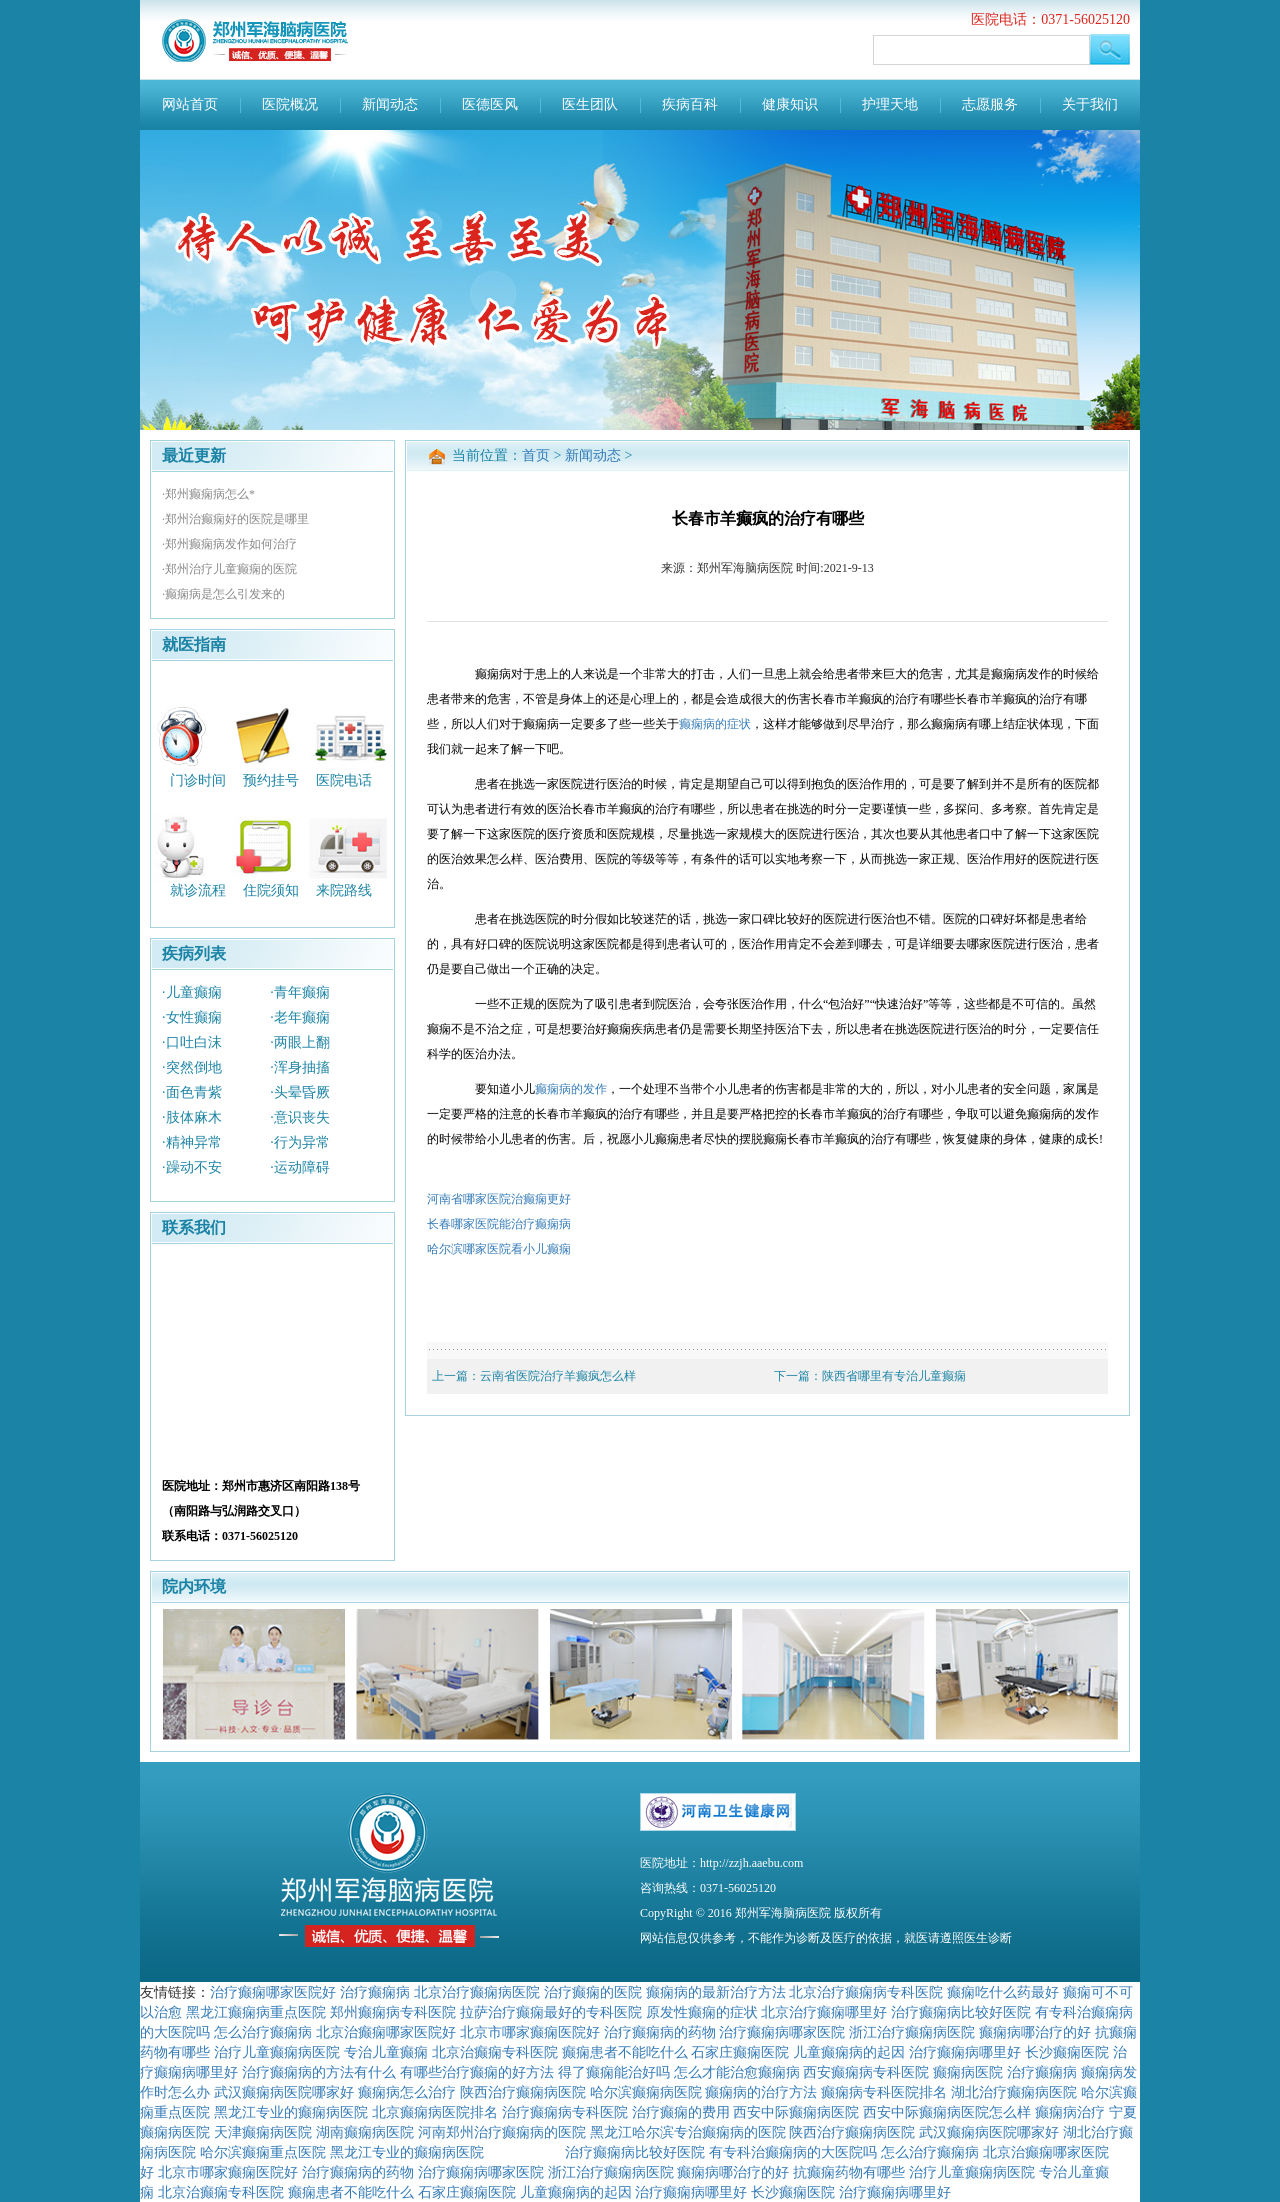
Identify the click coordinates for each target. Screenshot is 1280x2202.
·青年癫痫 (300, 992)
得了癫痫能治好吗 (614, 2072)
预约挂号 (271, 779)
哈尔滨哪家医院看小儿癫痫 (499, 1249)
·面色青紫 (192, 1092)
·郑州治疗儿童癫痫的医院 (229, 569)
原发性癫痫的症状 (702, 2012)
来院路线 (344, 890)
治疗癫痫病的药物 (660, 2032)
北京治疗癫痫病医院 (477, 1992)
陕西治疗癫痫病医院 (523, 2092)
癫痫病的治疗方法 (761, 2092)
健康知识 (790, 104)
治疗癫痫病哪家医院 (782, 2032)
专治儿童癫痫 (386, 2052)
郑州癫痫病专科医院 (393, 2012)
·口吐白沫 (192, 1042)
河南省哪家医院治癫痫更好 (499, 1199)
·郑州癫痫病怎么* (208, 494)
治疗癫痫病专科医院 (565, 2112)
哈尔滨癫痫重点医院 (263, 2152)
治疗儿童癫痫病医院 (277, 2052)
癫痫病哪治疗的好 (1035, 2032)
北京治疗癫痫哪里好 (824, 2012)
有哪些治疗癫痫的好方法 (477, 2072)
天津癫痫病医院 (263, 2132)
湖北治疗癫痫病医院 (1014, 2092)
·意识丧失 (300, 1117)
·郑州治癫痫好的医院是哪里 (235, 519)
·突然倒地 (192, 1067)
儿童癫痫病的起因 (849, 2052)
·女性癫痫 (192, 1017)
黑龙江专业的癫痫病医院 (291, 2112)
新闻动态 (390, 104)
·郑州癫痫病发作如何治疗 (229, 544)
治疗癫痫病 (375, 1992)
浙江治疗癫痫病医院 (912, 2032)
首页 (536, 455)
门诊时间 (198, 779)
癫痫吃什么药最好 (1003, 1992)
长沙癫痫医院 (1067, 2052)
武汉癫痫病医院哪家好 (284, 2092)
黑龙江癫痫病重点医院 (256, 2012)
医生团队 (590, 104)
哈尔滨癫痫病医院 (646, 2092)
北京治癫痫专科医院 (495, 2052)
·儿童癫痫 (192, 992)
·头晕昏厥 (300, 1092)
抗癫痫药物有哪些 (849, 2172)
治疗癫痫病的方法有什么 (319, 2072)
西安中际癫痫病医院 (796, 2112)
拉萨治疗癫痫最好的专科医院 (551, 2012)
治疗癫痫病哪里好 (965, 2052)
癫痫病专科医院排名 (884, 2092)
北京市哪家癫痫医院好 (530, 2032)
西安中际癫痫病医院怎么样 (947, 2112)
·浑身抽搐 (300, 1067)
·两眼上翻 (300, 1042)
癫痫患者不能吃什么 (625, 2052)
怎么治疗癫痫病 (263, 2032)
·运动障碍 (300, 1167)
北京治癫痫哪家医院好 (386, 2032)
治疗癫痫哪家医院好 (273, 1992)
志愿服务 (990, 104)
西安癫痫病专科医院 (866, 2072)
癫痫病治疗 (1070, 2112)
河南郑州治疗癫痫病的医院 (502, 2132)
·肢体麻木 (192, 1117)
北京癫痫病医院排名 (435, 2112)
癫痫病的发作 (571, 1089)
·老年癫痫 (300, 1017)
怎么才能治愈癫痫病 (737, 2072)
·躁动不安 (192, 1167)
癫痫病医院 (968, 2072)
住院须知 (271, 890)
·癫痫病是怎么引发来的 (223, 594)
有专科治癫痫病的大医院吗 (793, 2152)
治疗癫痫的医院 (593, 1992)
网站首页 (190, 104)
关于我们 (1090, 104)
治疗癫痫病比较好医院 (961, 2012)
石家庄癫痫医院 (740, 2052)
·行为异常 (300, 1142)
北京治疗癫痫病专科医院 (866, 1992)
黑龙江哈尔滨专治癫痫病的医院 (688, 2132)
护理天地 (890, 104)
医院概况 (290, 104)
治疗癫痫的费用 (681, 2112)
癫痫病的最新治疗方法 (716, 1992)
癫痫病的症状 (715, 724)
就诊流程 (198, 890)
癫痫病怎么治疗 (407, 2092)
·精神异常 (192, 1142)
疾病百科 (690, 104)
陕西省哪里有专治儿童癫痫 (894, 1376)
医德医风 (490, 104)
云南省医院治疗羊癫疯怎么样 (558, 1376)
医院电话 (344, 779)
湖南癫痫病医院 (365, 2132)
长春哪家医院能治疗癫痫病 (499, 1224)
